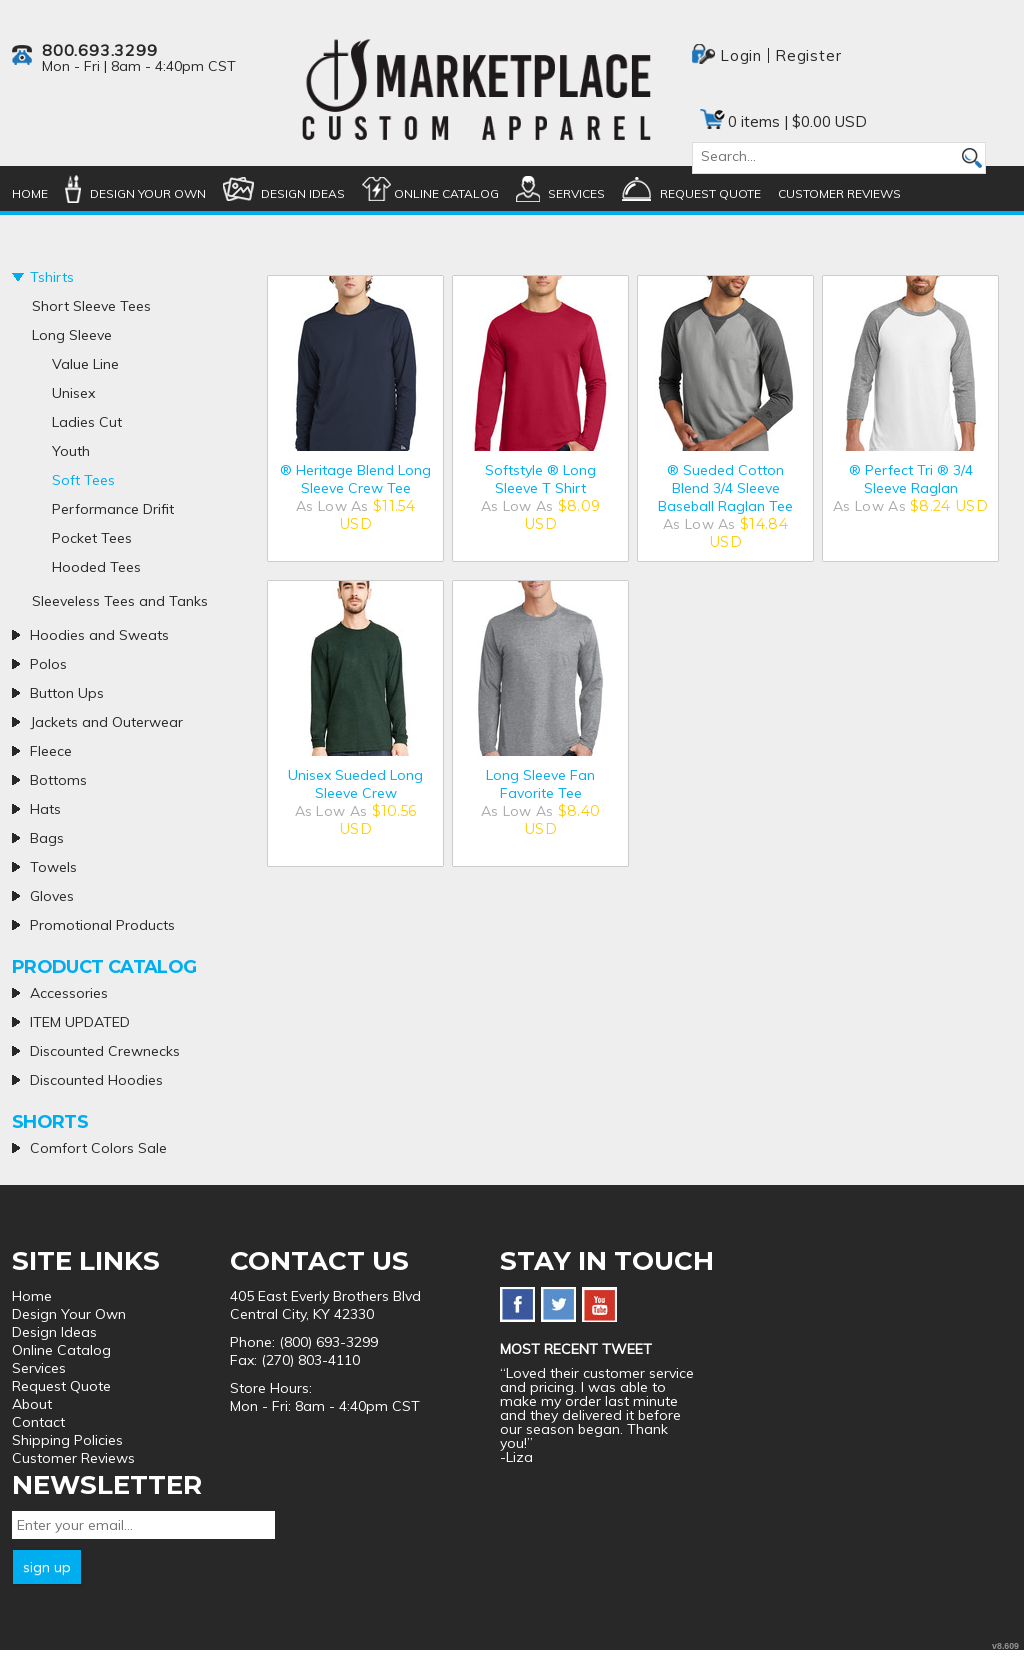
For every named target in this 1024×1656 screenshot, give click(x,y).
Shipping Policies (67, 1440)
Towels (53, 867)
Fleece (51, 751)
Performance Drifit (113, 509)
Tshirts (52, 277)
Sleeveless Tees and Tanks (120, 601)
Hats (45, 809)
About (32, 1404)
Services (576, 193)
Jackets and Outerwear (106, 722)
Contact (38, 1422)
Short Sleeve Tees (91, 306)
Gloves (52, 896)
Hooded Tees (96, 567)
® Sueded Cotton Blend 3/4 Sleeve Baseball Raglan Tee (725, 488)
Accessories (69, 993)
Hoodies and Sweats (99, 635)
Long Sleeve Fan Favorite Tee (540, 784)
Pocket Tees (92, 538)
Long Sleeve (72, 335)
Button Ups (67, 693)
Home (30, 193)
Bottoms (58, 780)
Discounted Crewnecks (105, 1051)
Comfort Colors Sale (98, 1148)
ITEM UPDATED (80, 1022)
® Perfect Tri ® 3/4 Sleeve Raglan (911, 479)
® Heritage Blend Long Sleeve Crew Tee (355, 479)
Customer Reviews (839, 193)
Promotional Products (102, 925)
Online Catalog (446, 193)
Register (808, 55)
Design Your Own (148, 193)
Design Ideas (303, 193)
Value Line (85, 364)
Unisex (73, 393)
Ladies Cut (87, 422)
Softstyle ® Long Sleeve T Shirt (540, 479)
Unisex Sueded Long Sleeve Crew (355, 784)
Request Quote (710, 193)
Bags (47, 838)
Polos (48, 664)
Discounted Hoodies (96, 1080)
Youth (71, 451)
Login (741, 55)
